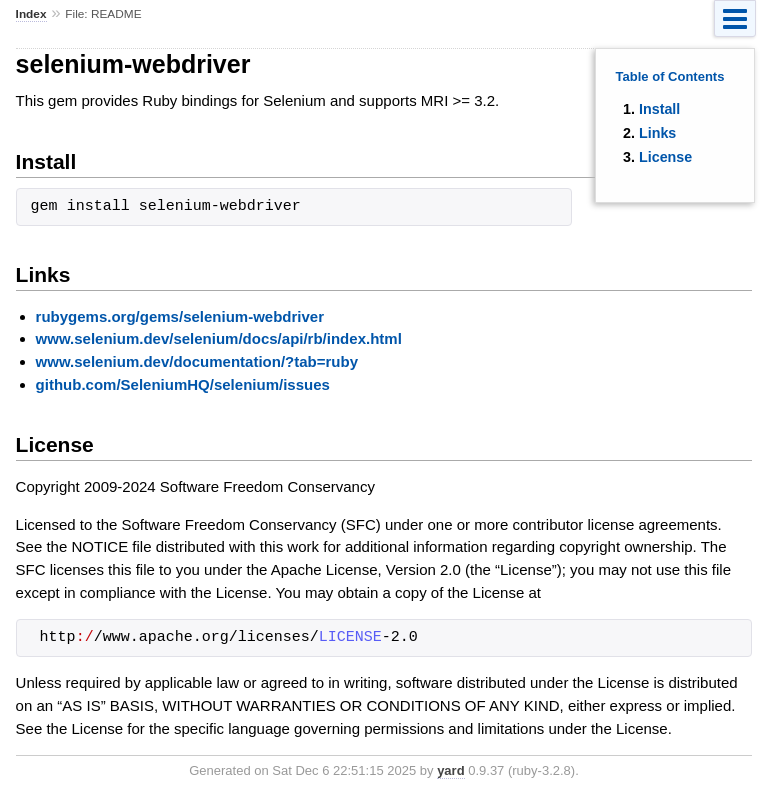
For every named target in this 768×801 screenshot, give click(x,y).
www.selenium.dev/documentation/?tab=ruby (197, 361)
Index (31, 14)
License (665, 157)
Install (659, 109)
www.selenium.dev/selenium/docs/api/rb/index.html (219, 338)
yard (450, 770)
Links (657, 133)
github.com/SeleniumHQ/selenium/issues (183, 384)
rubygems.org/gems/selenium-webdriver (180, 316)
